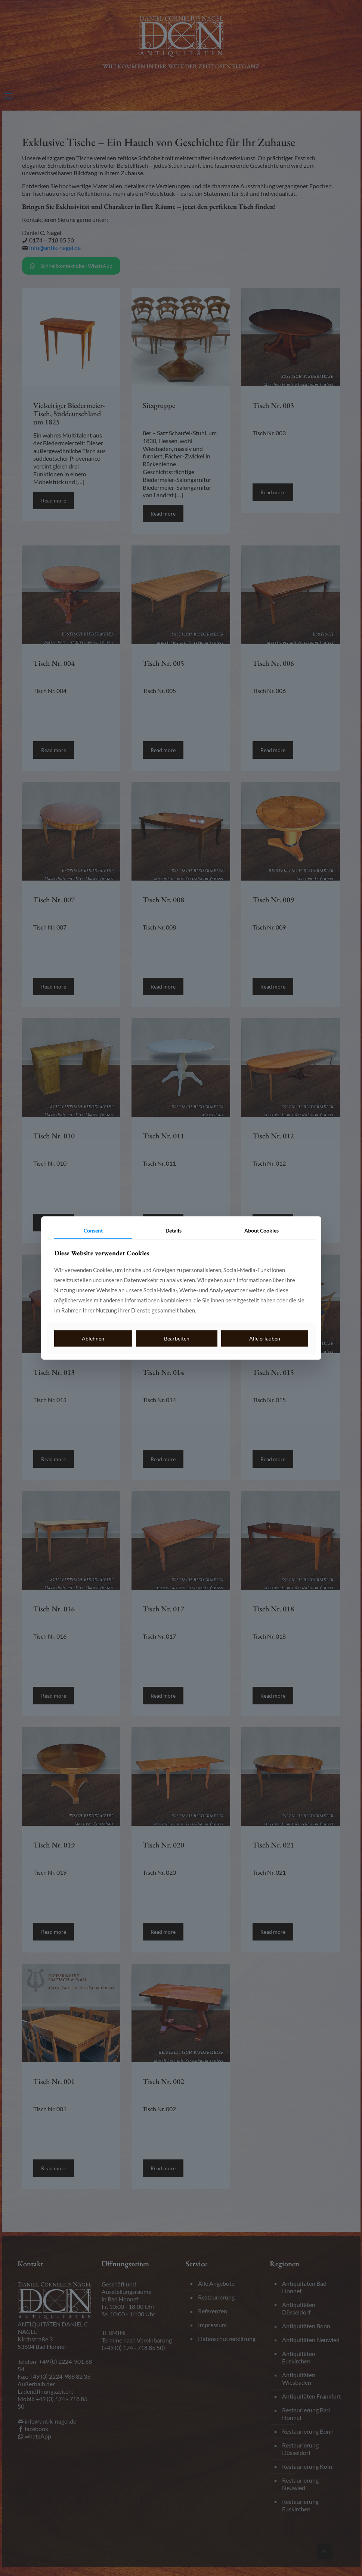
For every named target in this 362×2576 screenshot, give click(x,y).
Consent (93, 1230)
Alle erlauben (264, 1338)
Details (173, 1230)
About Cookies (261, 1230)
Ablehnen (93, 1338)
